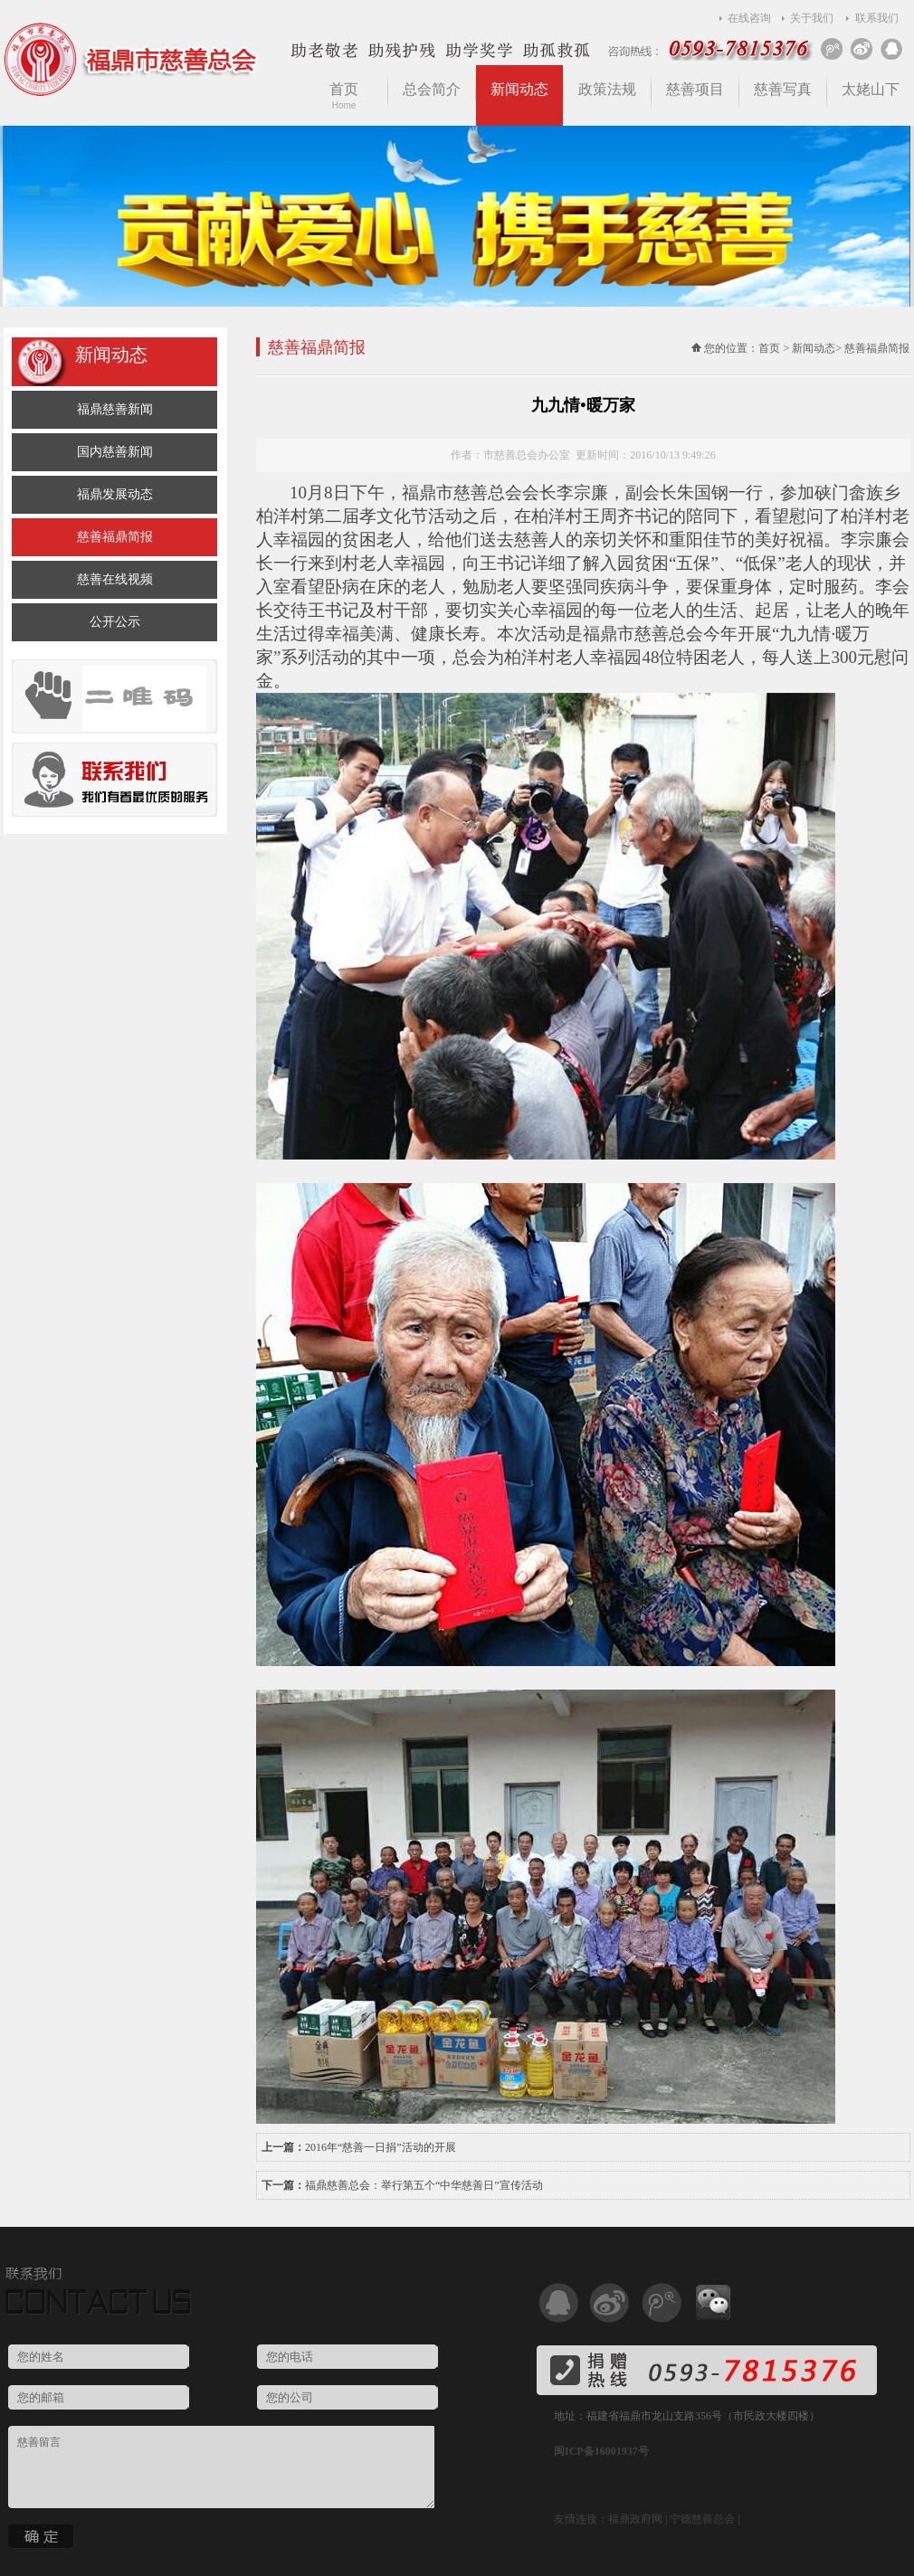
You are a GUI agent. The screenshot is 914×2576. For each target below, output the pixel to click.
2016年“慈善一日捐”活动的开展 (380, 2147)
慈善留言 (221, 2467)
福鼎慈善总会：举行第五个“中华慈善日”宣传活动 (424, 2185)
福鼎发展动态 (115, 494)
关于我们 (811, 18)
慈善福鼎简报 (115, 537)
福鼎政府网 (635, 2519)
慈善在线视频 (115, 579)
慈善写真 (783, 89)
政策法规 (607, 89)
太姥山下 (871, 89)
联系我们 (877, 18)
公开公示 (115, 622)
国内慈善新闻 (115, 452)
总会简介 (432, 89)
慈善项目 (695, 89)
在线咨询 (749, 18)
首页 (343, 95)
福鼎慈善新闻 (115, 409)
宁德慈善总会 (702, 2519)
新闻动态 (519, 89)
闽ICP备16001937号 (601, 2451)
